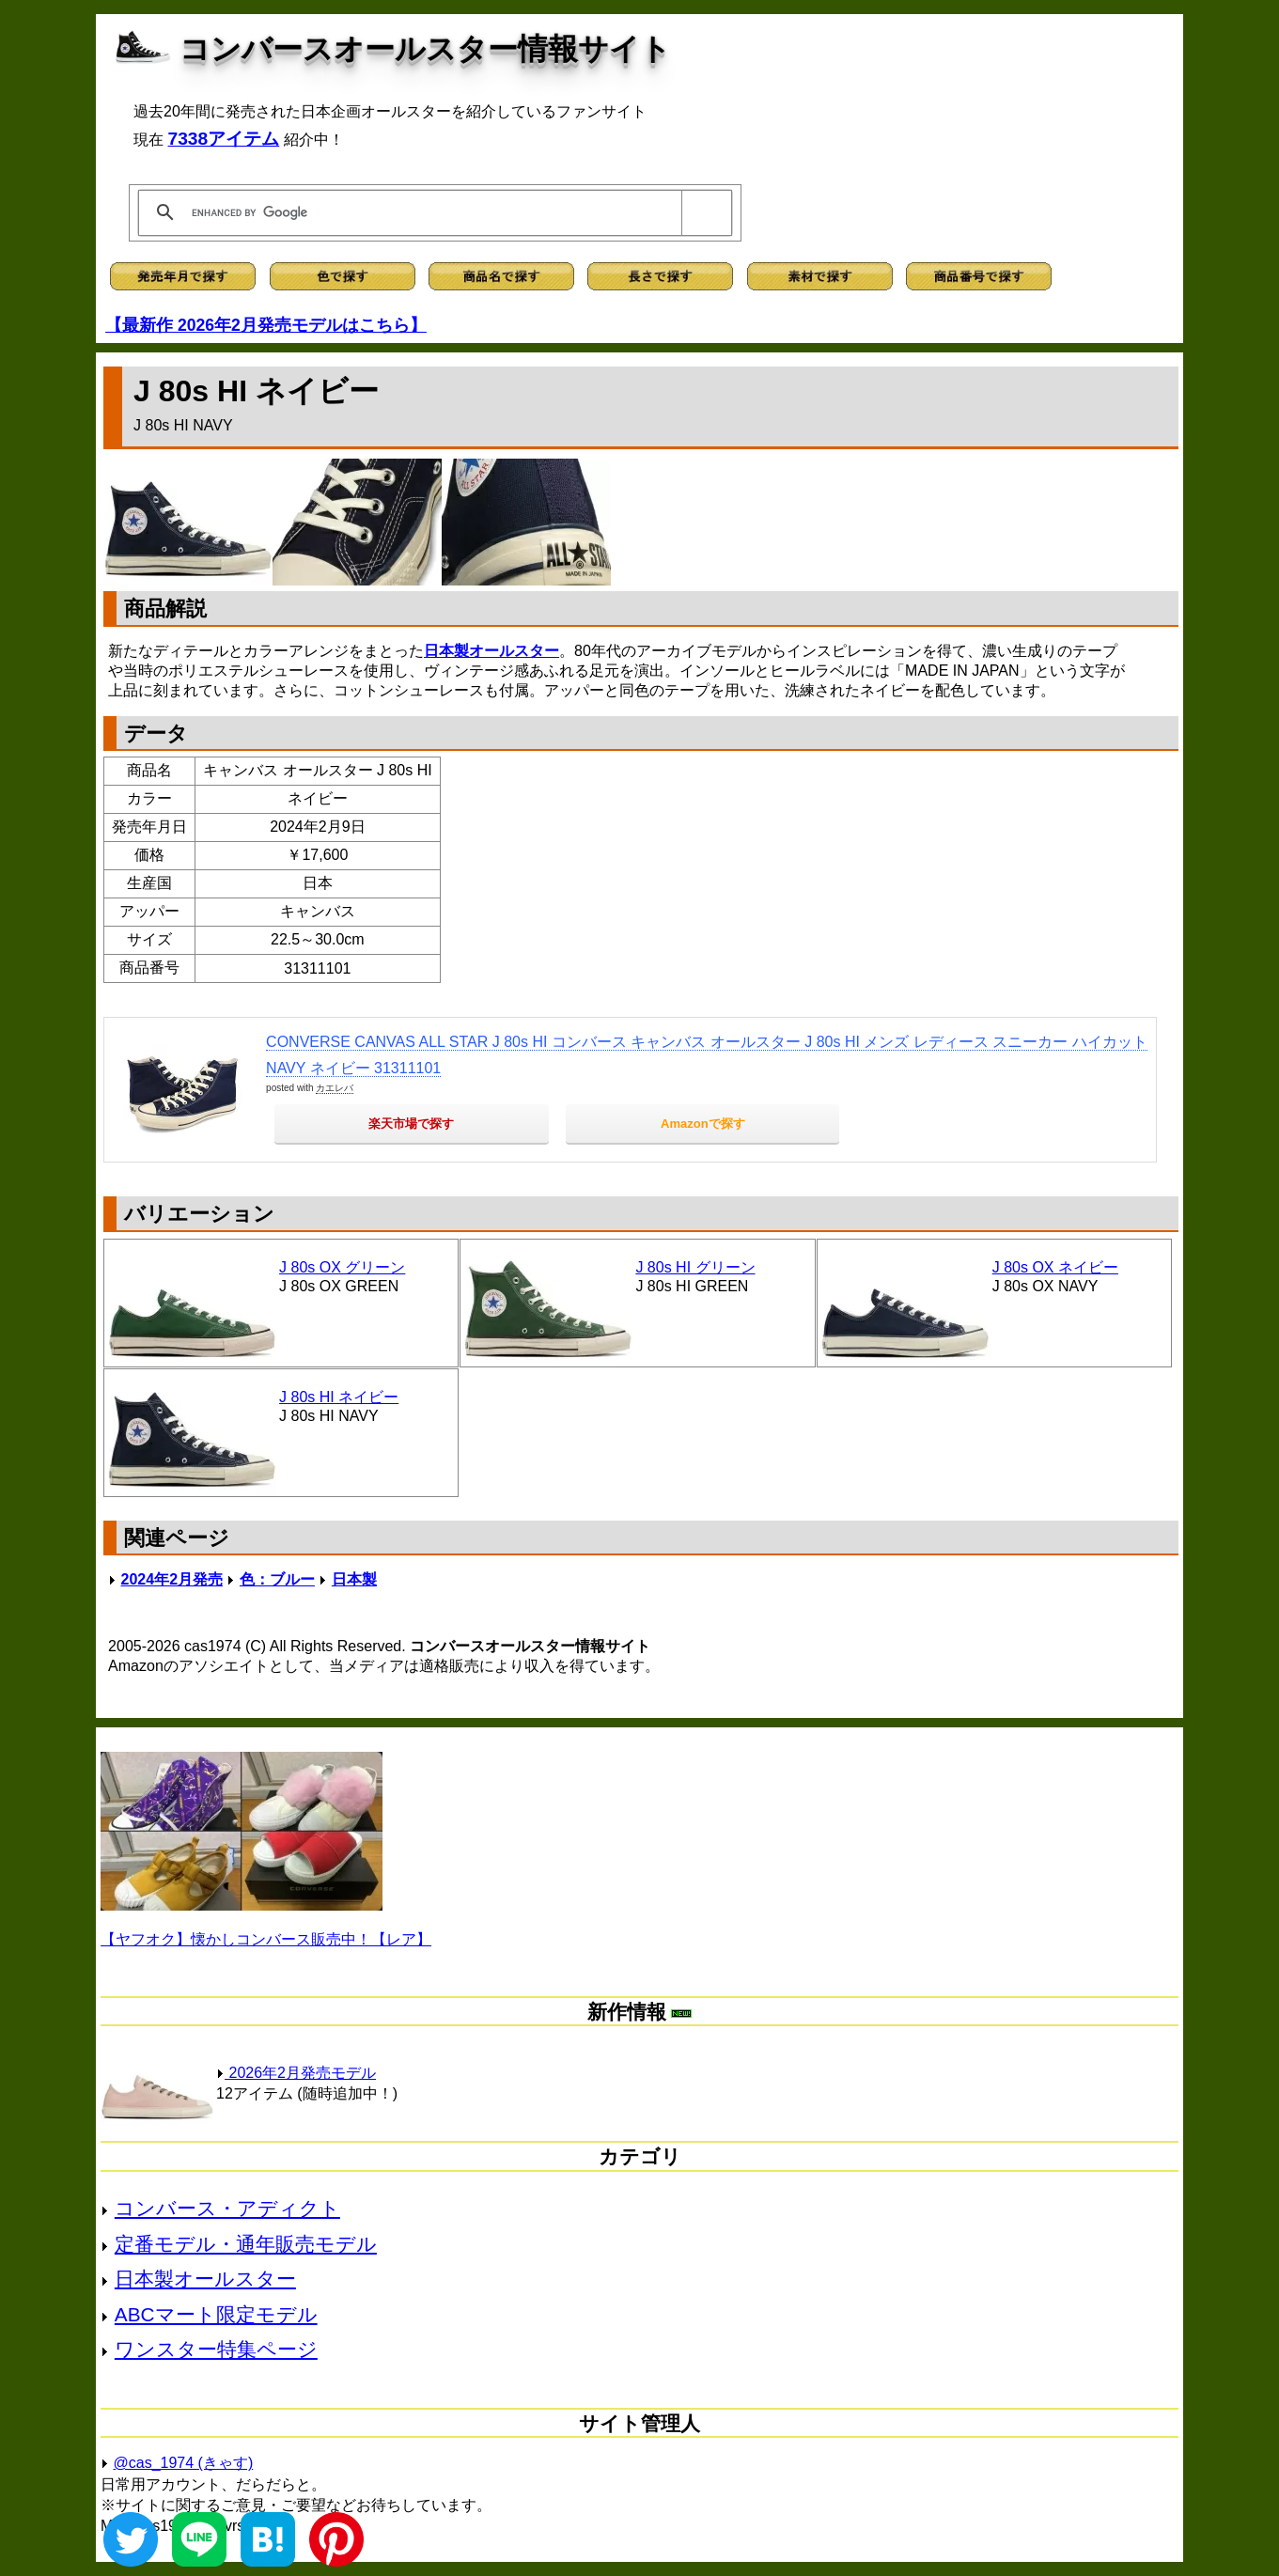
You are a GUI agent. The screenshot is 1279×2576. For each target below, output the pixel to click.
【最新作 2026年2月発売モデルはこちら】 (266, 325)
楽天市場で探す (411, 1123)
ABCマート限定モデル (216, 2314)
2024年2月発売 (172, 1579)
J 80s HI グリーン (695, 1267)
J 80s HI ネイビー (338, 1397)
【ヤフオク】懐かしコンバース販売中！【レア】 (266, 1939)
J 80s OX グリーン (342, 1267)
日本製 (354, 1579)
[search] (432, 212)
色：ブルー (277, 1579)
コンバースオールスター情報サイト (425, 49)
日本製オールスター (491, 651)
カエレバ (334, 1088)
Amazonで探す (703, 1123)
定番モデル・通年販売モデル (246, 2244)
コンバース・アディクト (227, 2208)
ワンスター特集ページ (216, 2349)
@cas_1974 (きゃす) (184, 2463)
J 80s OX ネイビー (1055, 1267)
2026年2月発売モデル (296, 2073)
